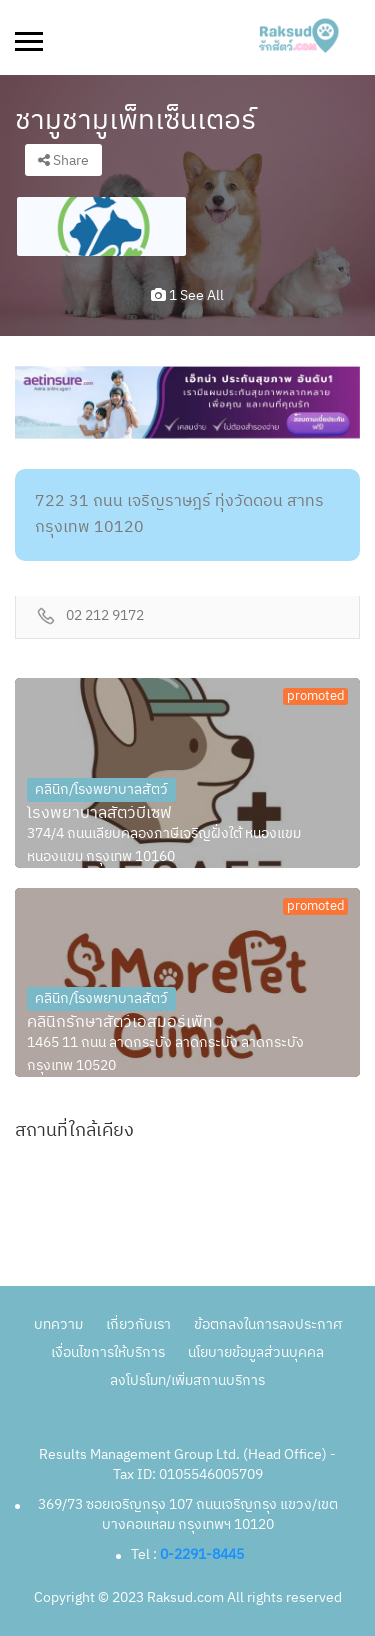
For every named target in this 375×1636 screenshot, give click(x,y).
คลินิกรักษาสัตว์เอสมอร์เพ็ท (120, 1023)
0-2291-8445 (202, 1554)
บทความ (58, 1324)
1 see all (187, 295)
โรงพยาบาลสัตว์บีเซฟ (99, 814)
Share (63, 160)
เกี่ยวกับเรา (138, 1324)
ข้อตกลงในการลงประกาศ (268, 1324)
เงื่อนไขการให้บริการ (108, 1352)
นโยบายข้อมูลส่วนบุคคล (256, 1352)
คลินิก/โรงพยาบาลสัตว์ (101, 789)
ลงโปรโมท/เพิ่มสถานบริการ (187, 1380)
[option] (101, 226)
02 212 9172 (105, 616)
